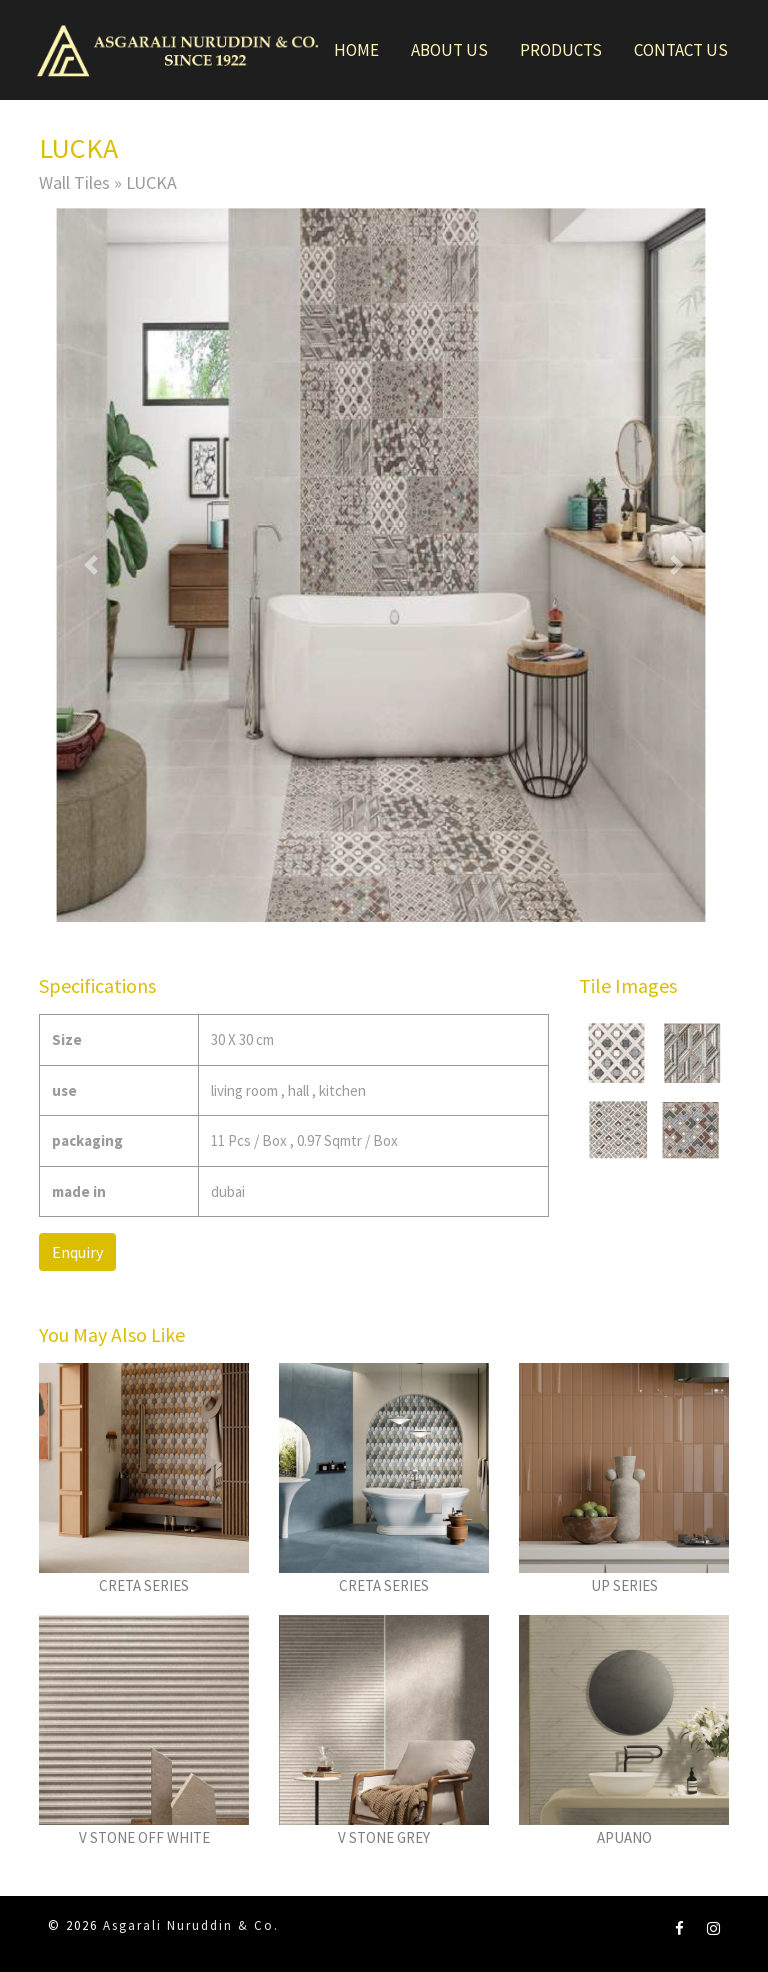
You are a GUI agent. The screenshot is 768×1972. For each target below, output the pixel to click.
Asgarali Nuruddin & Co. (191, 1925)
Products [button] (561, 50)
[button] (91, 565)
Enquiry (77, 1252)
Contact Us (681, 50)
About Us (449, 50)
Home (356, 50)
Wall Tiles (74, 182)
